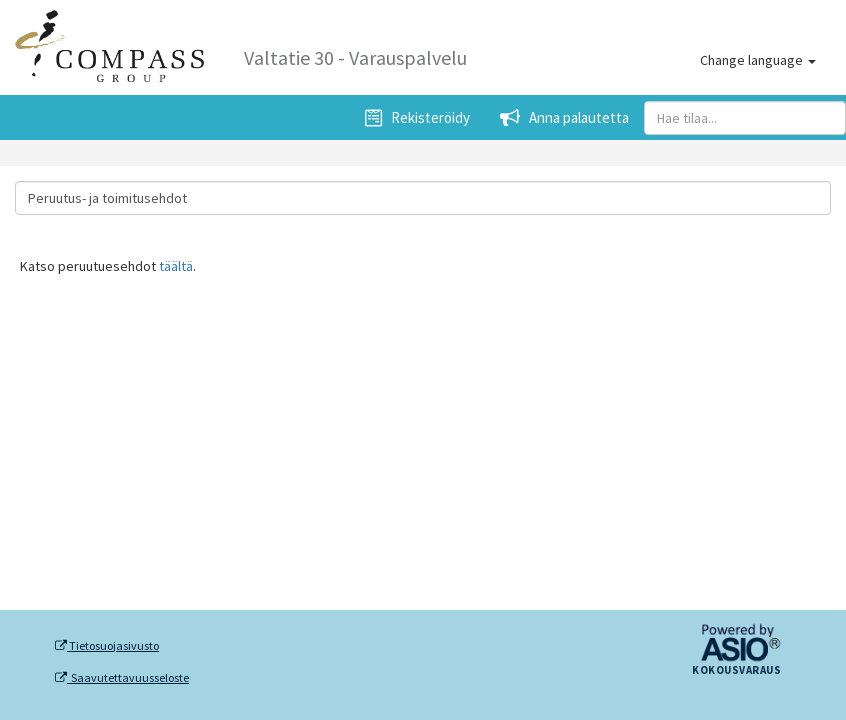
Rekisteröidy (417, 117)
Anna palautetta (564, 117)
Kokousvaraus (736, 671)
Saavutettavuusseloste (122, 678)
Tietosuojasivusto (107, 646)
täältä (176, 266)
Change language (758, 60)
